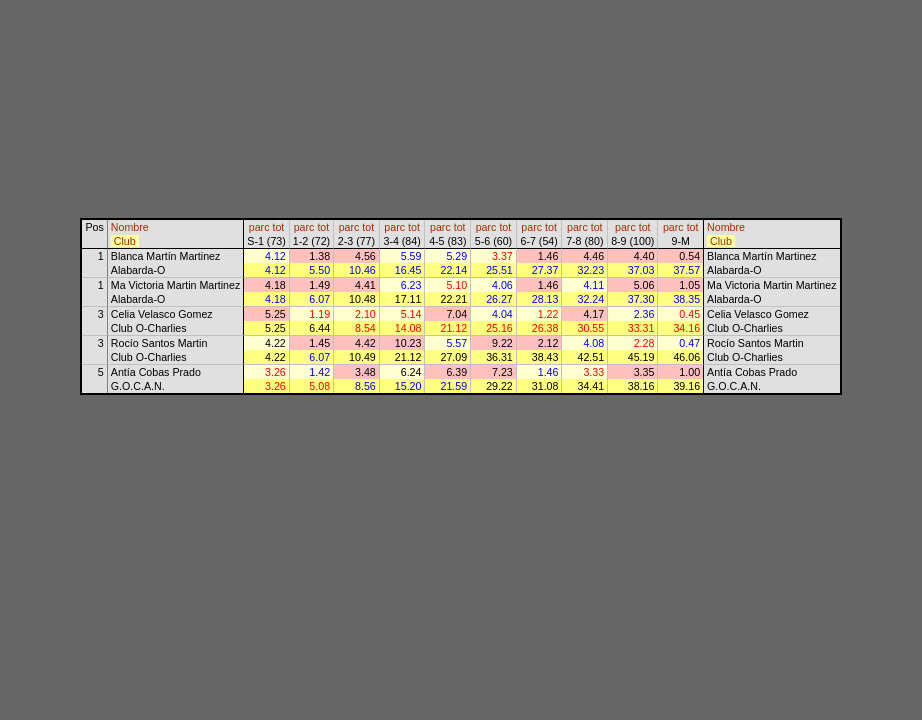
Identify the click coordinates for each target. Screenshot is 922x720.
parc (259, 227)
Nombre (130, 227)
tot (278, 227)
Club (125, 241)
